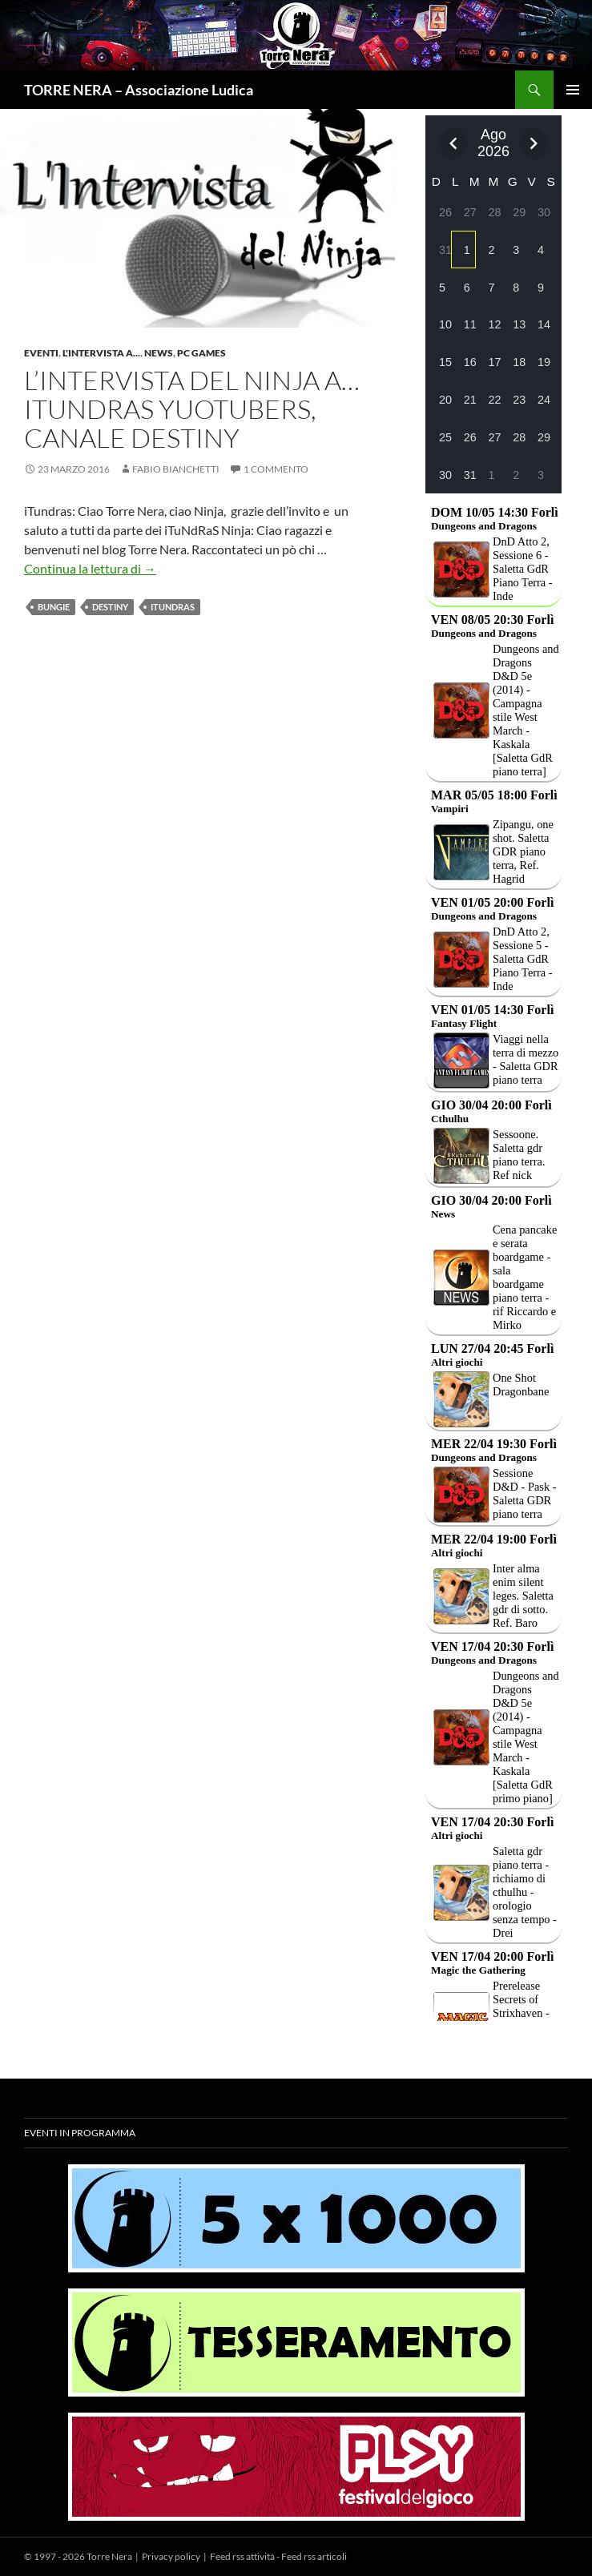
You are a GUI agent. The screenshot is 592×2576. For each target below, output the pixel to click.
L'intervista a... (101, 353)
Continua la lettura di (90, 568)
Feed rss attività (242, 2556)
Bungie (54, 607)
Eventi (41, 353)
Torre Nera (109, 2556)
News (158, 353)
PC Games (201, 353)
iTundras (173, 607)
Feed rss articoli (314, 2556)
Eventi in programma (79, 2133)
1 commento (276, 469)
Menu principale (573, 89)
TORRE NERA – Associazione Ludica (138, 90)
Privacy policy (171, 2556)
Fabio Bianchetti (175, 469)
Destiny (110, 607)
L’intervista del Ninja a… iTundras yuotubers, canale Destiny (192, 409)
